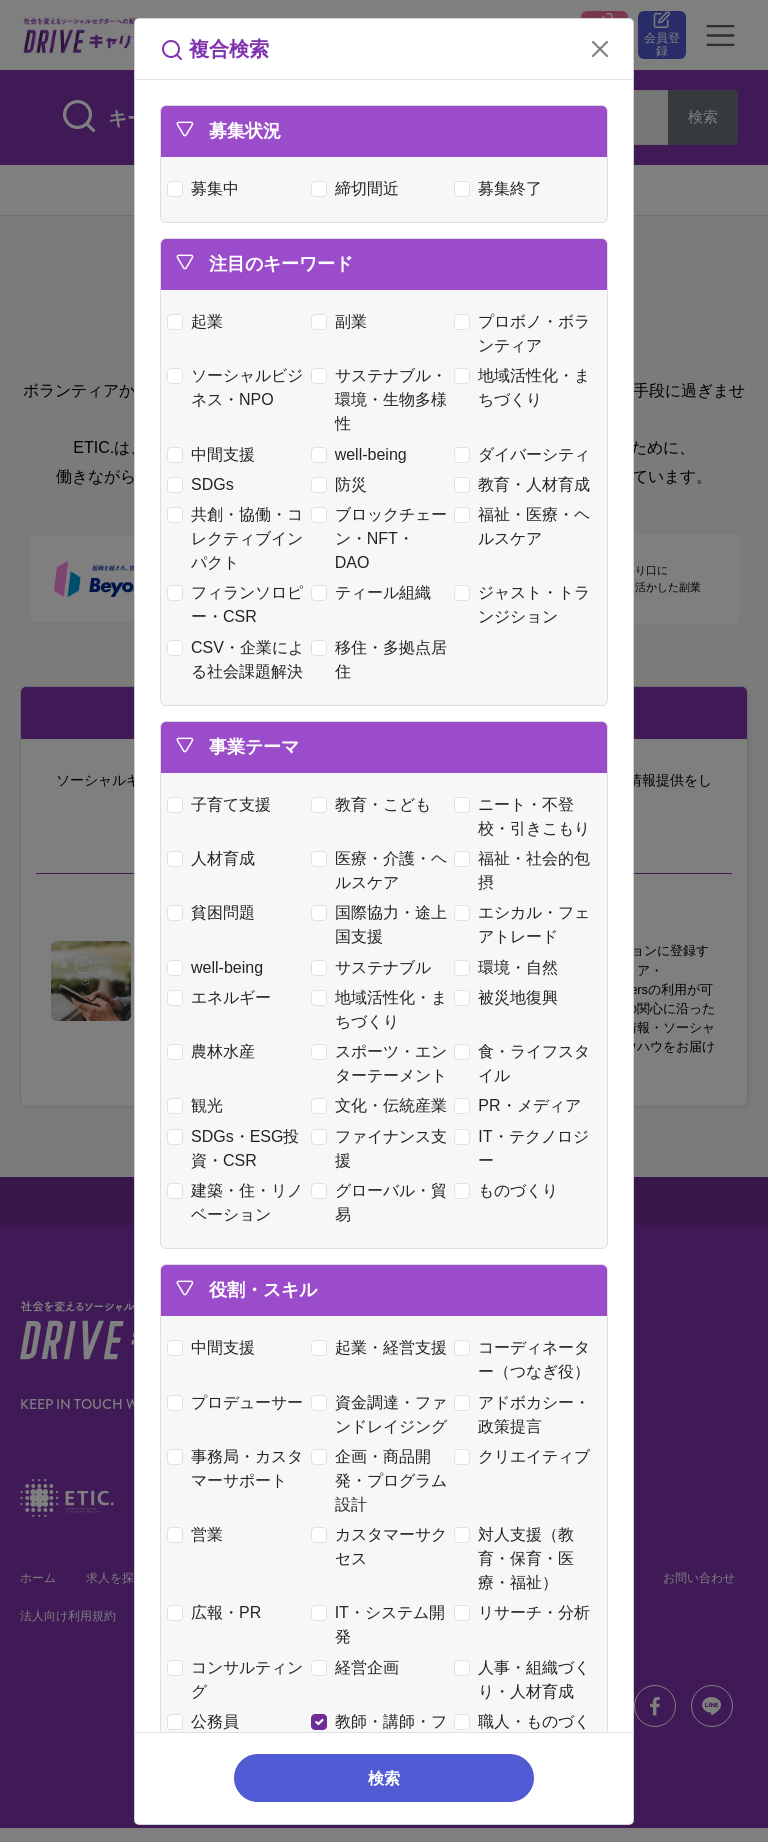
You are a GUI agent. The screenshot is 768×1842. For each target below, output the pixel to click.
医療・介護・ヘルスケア (383, 870)
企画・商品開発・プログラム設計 (383, 1480)
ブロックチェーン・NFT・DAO (383, 538)
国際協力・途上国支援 (383, 924)
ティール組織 (375, 592)
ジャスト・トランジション (526, 604)
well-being (363, 454)
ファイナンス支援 (383, 1148)
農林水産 (215, 1051)
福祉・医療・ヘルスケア (526, 526)
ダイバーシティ (526, 454)
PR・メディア (521, 1105)
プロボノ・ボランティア (526, 333)
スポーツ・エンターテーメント (383, 1063)
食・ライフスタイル (526, 1063)
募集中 (207, 188)
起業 (199, 321)
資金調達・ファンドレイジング (383, 1414)
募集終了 (502, 188)
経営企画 (359, 1667)
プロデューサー (239, 1402)
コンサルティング (239, 1679)
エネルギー (223, 997)
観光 (199, 1105)
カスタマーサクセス (383, 1546)
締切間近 (359, 188)
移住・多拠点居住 (383, 659)
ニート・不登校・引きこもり (526, 816)
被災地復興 (510, 997)
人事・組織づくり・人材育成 (526, 1679)
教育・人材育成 (526, 484)
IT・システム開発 (382, 1624)
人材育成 (215, 858)
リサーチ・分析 (526, 1612)
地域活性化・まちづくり (526, 387)
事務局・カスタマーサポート (239, 1468)
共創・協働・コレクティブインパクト (239, 538)
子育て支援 (223, 804)
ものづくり (510, 1190)
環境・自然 (510, 967)
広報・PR (218, 1612)
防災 (343, 484)
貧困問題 (215, 912)
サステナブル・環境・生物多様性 (383, 399)
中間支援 (215, 454)
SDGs (205, 484)
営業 (199, 1534)
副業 (343, 321)
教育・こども (375, 804)
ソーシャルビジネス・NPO (239, 387)
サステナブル (375, 967)
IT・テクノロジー (525, 1148)
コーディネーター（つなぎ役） (526, 1359)
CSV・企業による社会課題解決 (240, 659)
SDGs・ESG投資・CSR (237, 1148)
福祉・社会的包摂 (526, 870)
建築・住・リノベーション (239, 1202)
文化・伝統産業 (383, 1105)
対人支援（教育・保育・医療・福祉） (518, 1558)
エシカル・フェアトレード (526, 924)
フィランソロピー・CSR (239, 604)
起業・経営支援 (383, 1347)
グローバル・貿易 (383, 1202)
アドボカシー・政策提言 (526, 1414)
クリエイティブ (526, 1456)
